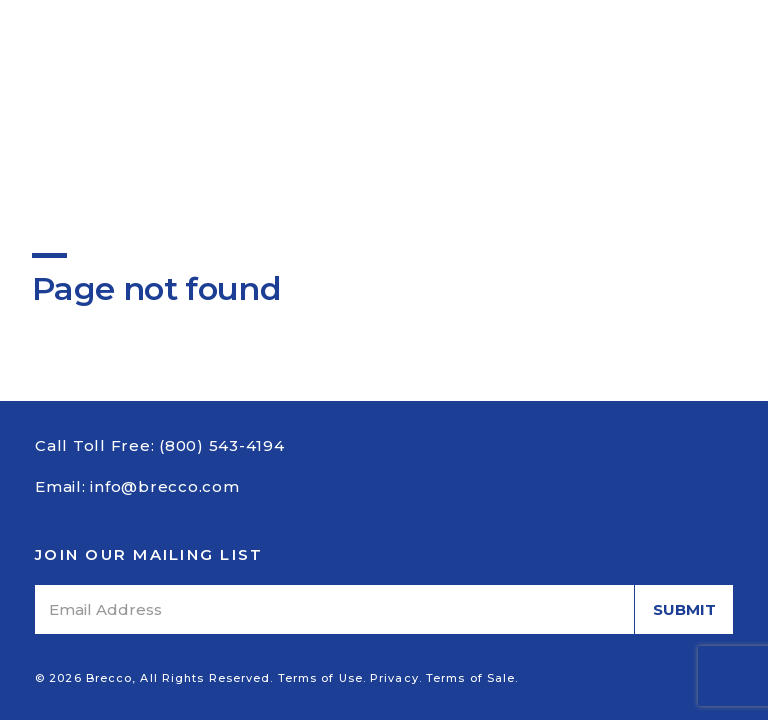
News (435, 69)
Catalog (360, 69)
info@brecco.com (164, 486)
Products (266, 69)
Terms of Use (320, 678)
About (181, 69)
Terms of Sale (470, 678)
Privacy (394, 678)
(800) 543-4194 (222, 445)
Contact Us (524, 69)
